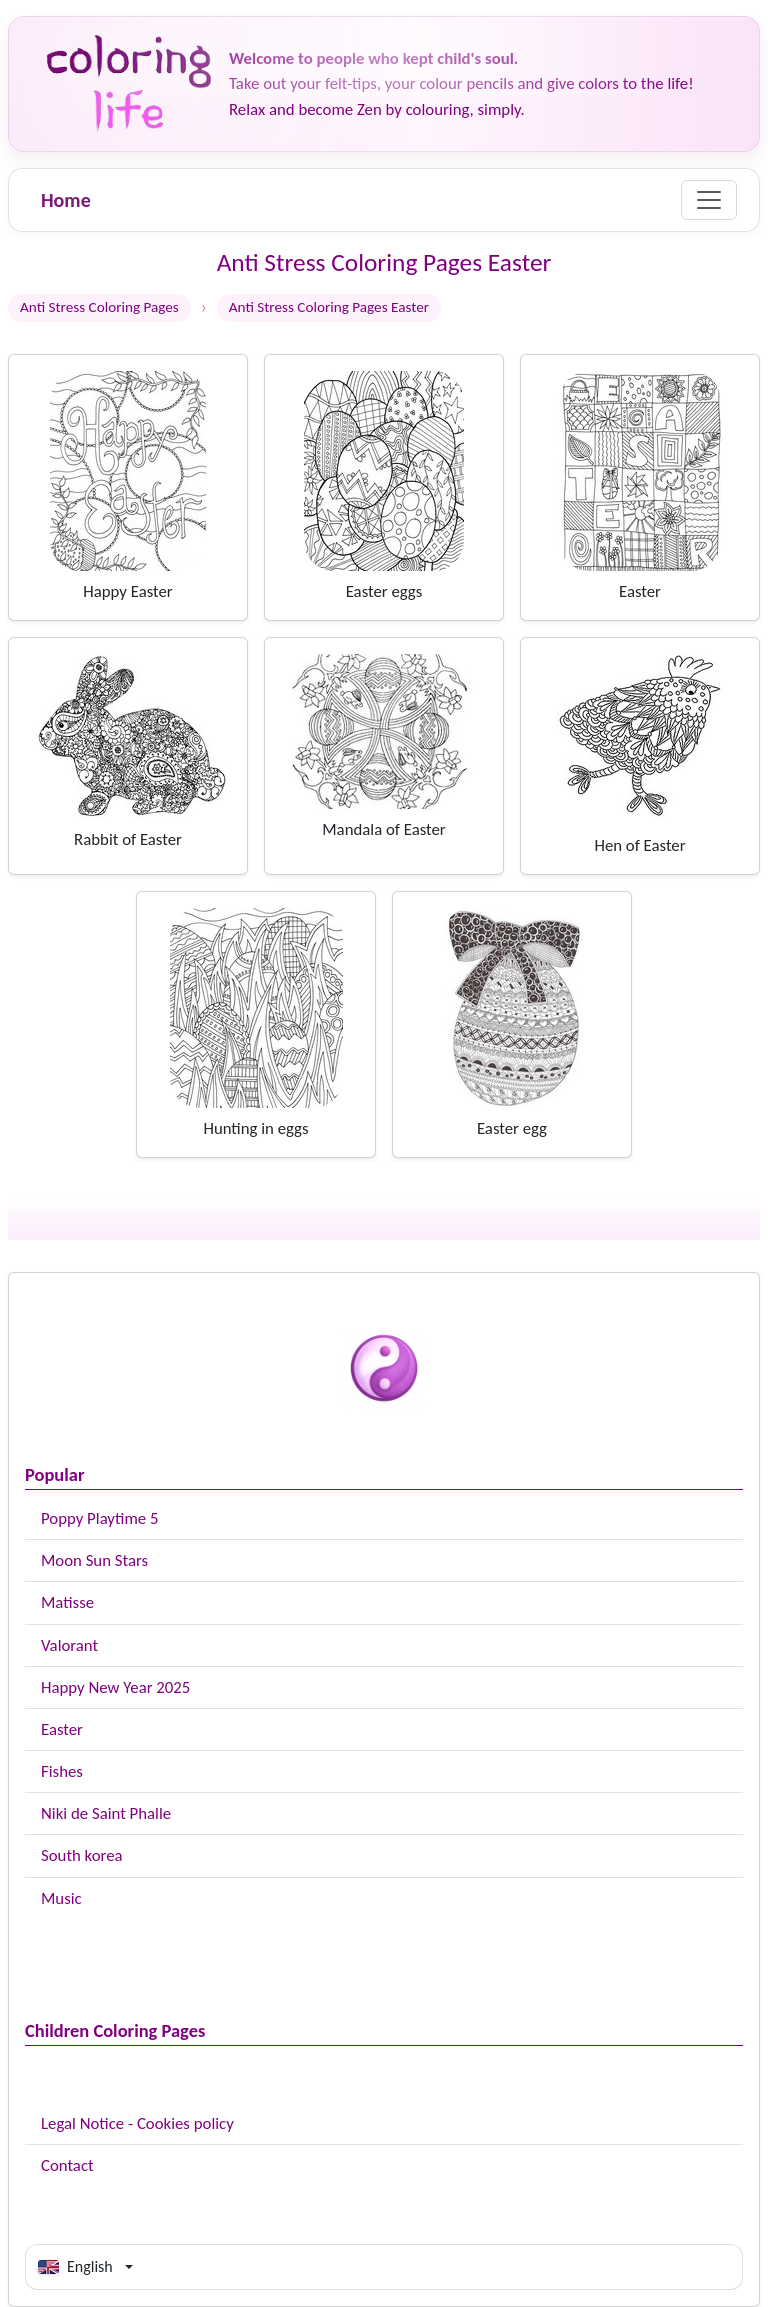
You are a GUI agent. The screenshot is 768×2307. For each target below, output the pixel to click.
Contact (67, 2165)
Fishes (62, 1771)
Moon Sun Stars (94, 1560)
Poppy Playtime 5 (99, 1518)
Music (61, 1898)
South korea (82, 1855)
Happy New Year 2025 (115, 1687)
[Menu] (709, 200)
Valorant (69, 1645)
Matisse (67, 1602)
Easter (62, 1729)
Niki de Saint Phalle (106, 1813)
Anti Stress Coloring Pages (99, 307)
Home (66, 200)
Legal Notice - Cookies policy (137, 2123)
